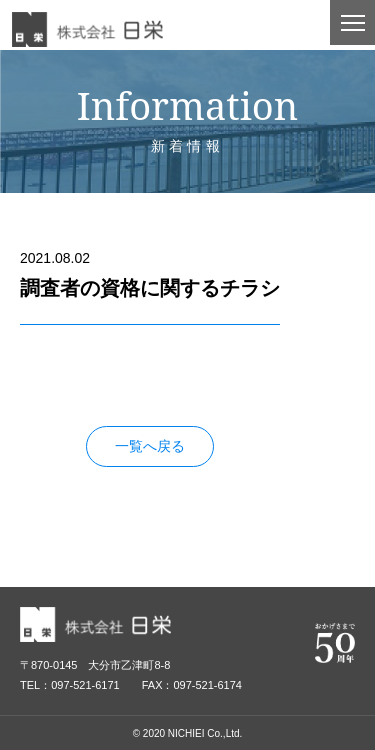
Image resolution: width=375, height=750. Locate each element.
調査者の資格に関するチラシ (111, 370)
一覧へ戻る (150, 446)
